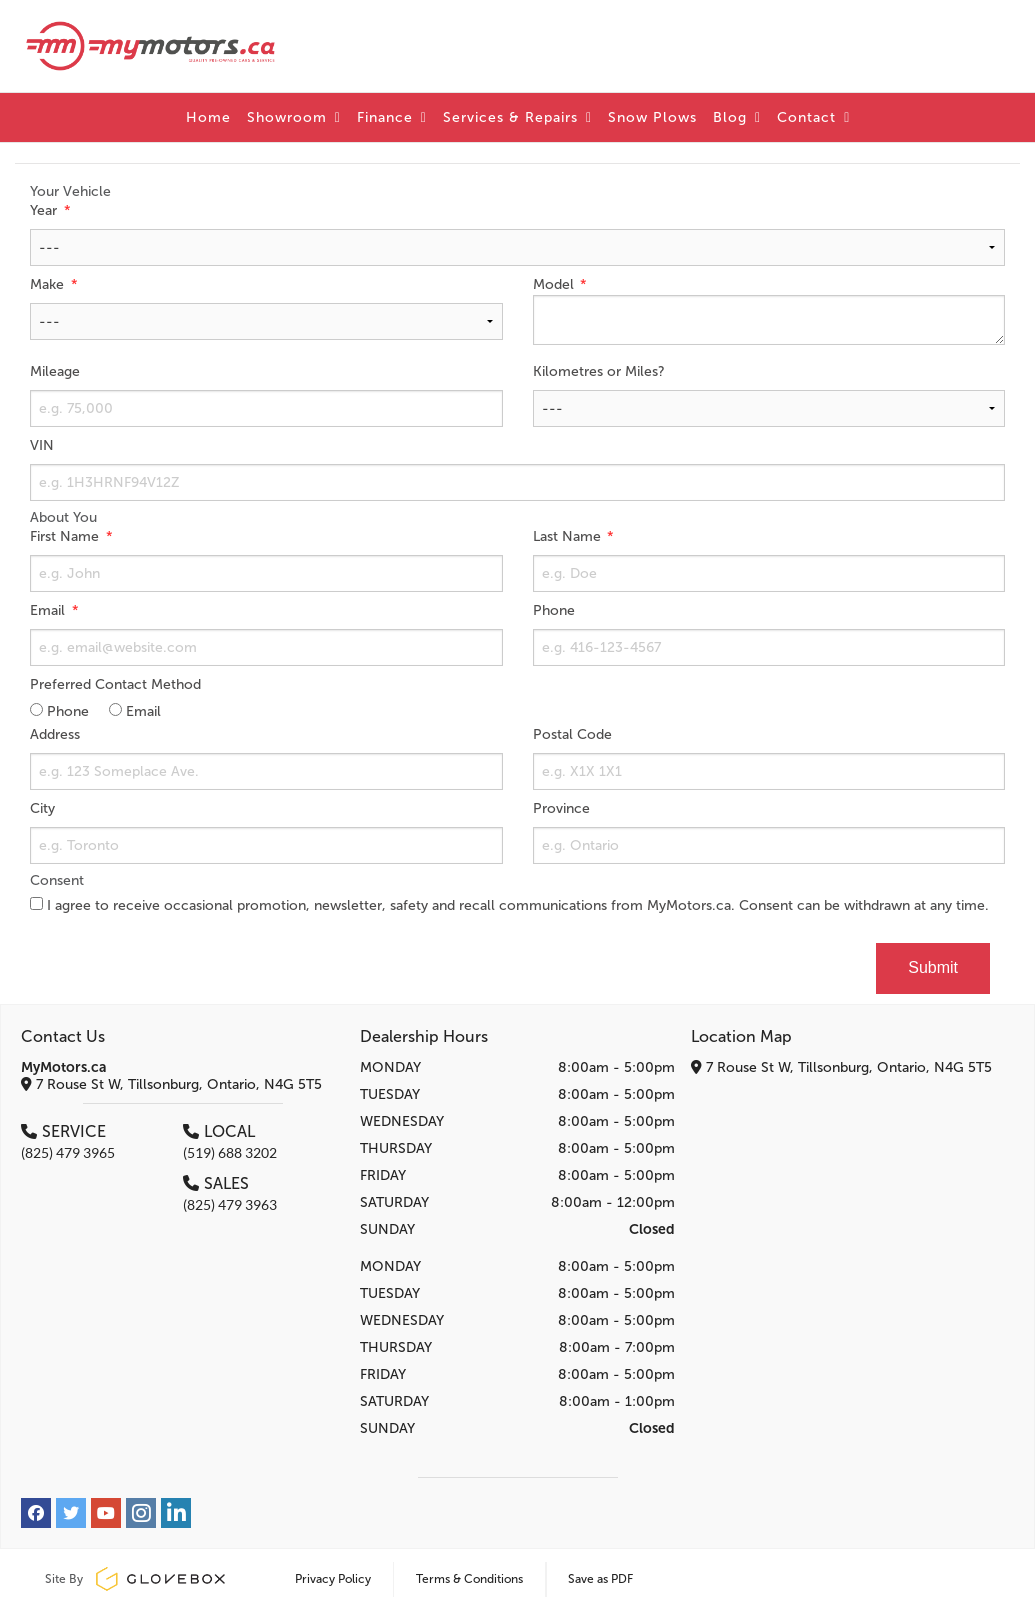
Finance (392, 117)
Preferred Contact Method (115, 684)
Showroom (294, 117)
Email (49, 610)
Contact (813, 117)
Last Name (569, 536)
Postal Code (572, 734)
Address (55, 734)
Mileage (55, 371)
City (42, 808)
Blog (737, 117)
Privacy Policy (333, 1579)
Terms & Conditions (469, 1579)
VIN (42, 445)
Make (49, 284)
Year (45, 210)
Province (561, 808)
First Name (66, 536)
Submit (933, 967)
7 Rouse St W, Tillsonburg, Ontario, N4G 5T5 (171, 1084)
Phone (554, 610)
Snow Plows (652, 117)
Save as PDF (600, 1579)
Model (555, 284)
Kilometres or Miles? (599, 371)
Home (208, 117)
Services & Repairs (517, 117)
